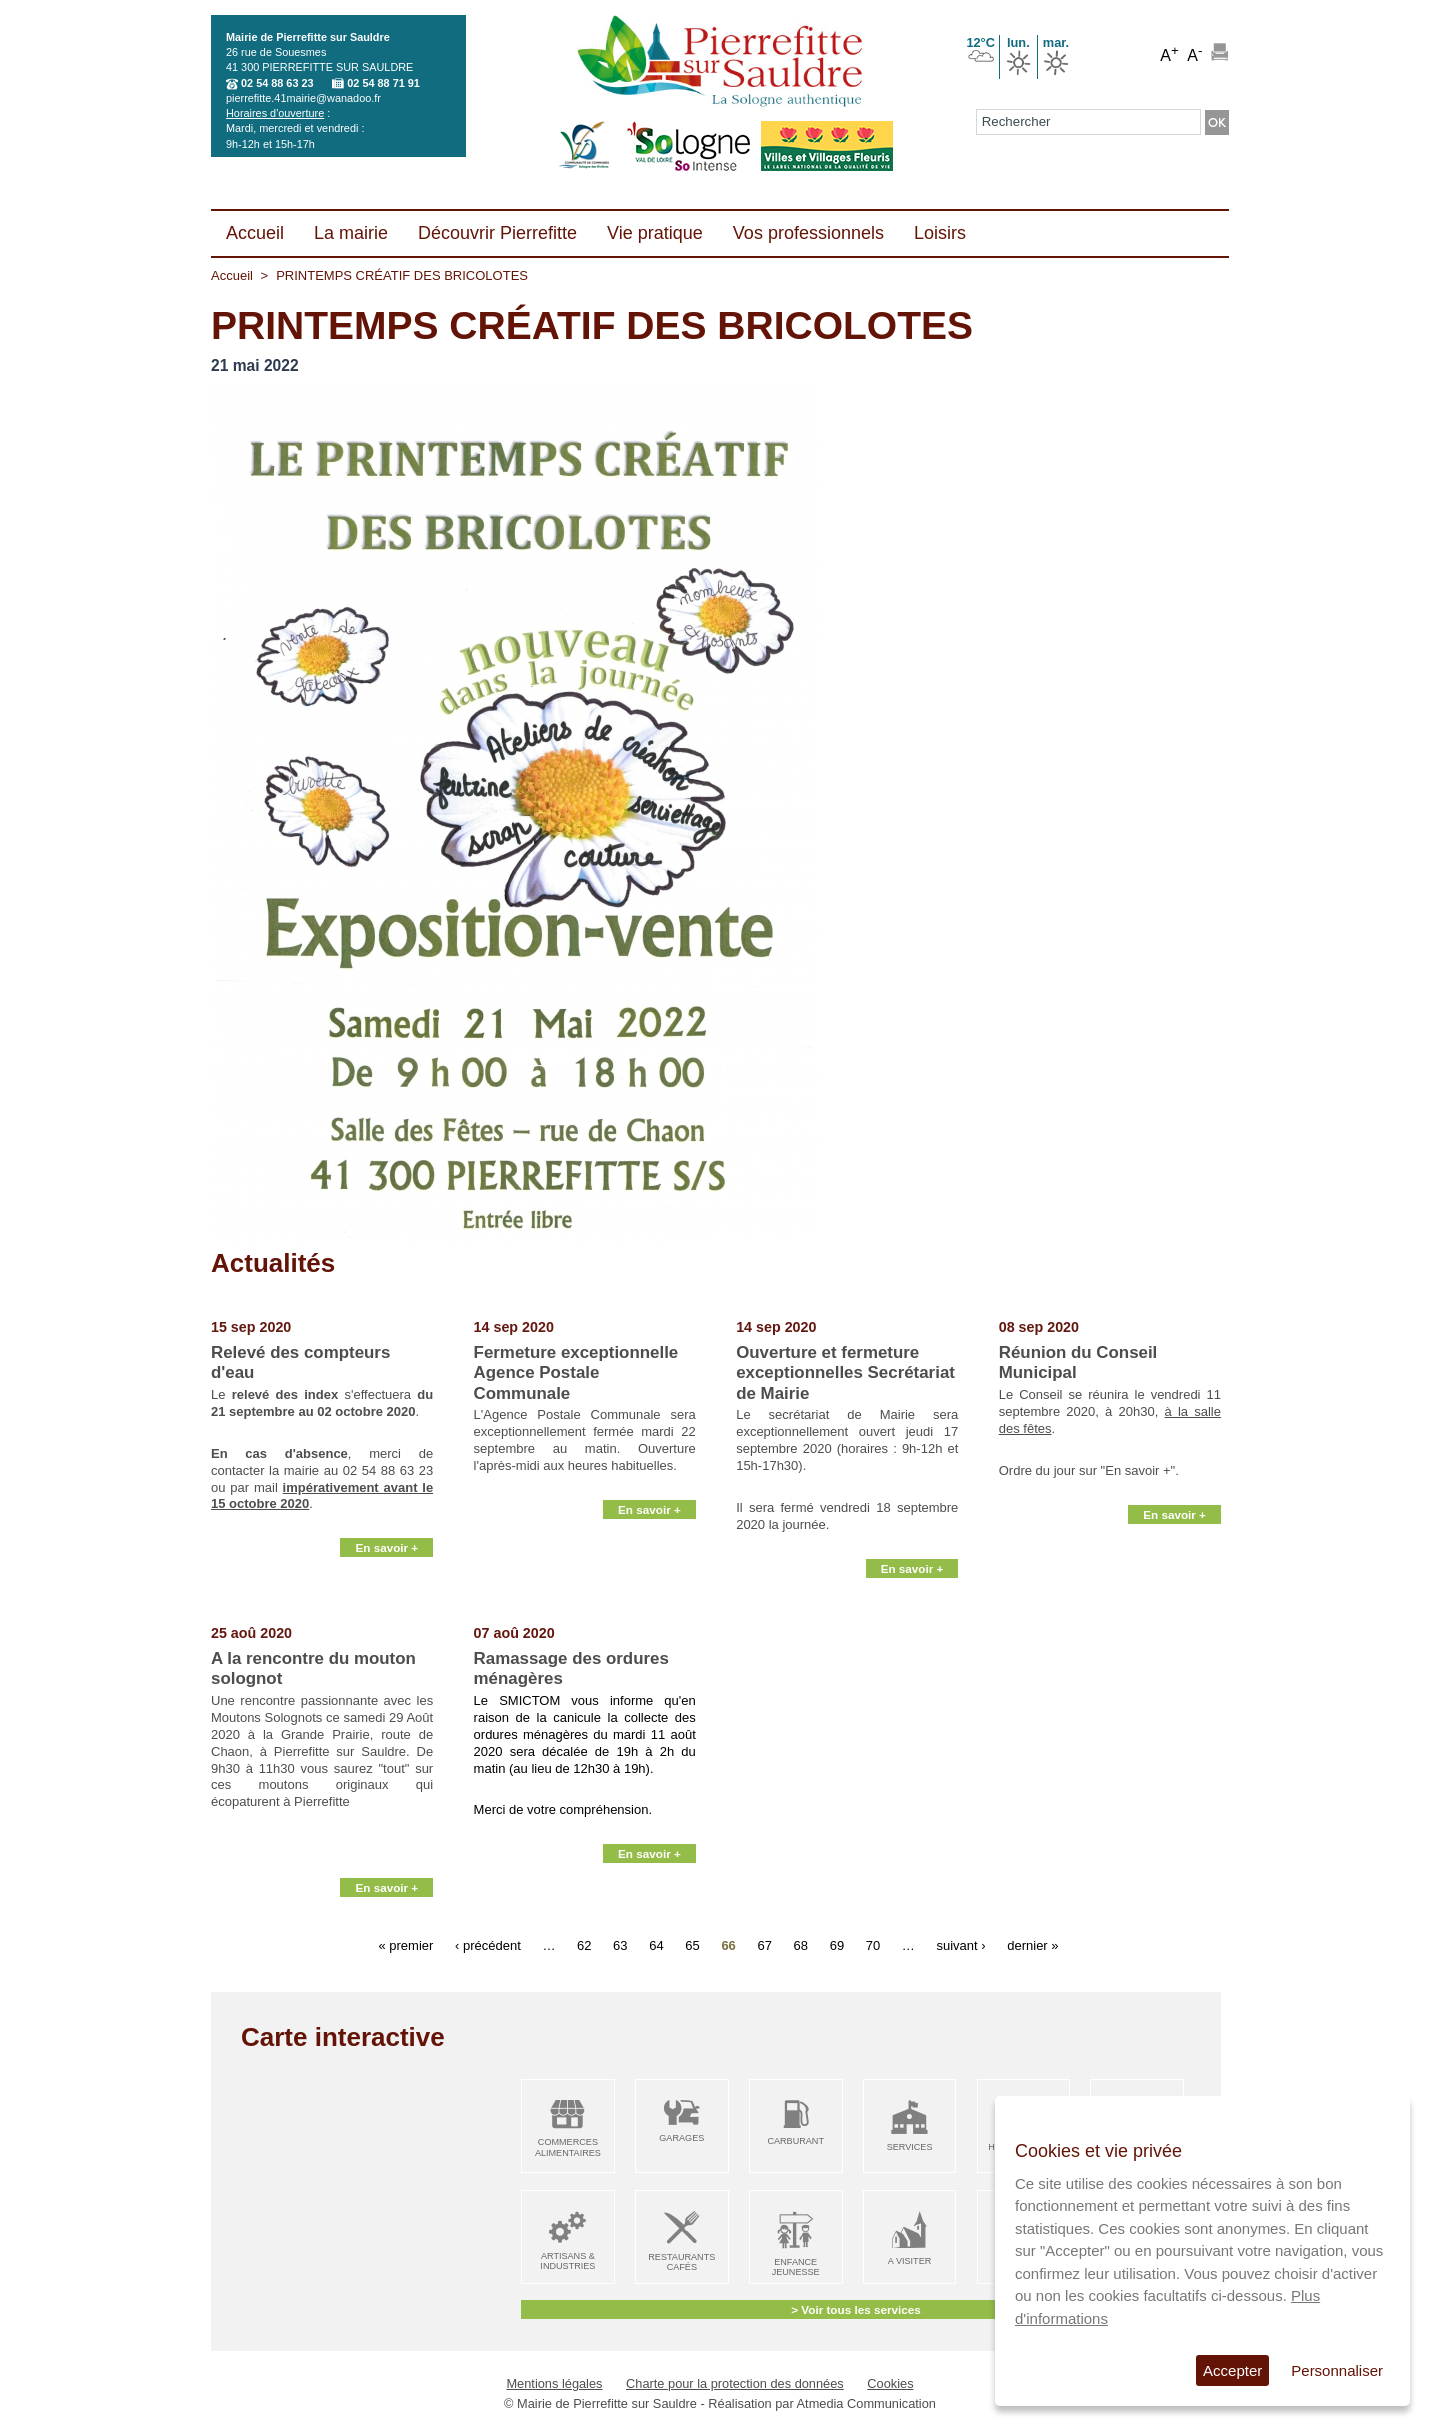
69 (837, 1945)
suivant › (960, 1945)
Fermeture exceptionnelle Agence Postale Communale (576, 1373)
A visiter (909, 2261)
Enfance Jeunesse (796, 2267)
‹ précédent (488, 1945)
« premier (405, 1945)
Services (910, 2147)
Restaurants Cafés (681, 2262)
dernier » (1032, 1945)
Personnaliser (1337, 2370)
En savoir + (386, 1600)
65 (692, 1945)
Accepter (1232, 2370)
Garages (681, 2138)
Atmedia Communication (866, 2403)
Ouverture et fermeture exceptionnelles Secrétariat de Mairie (845, 1373)
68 (801, 1945)
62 (584, 1945)
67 (764, 1945)
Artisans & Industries (567, 2261)
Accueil (232, 275)
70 (873, 1945)
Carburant (795, 2141)
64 (656, 1945)
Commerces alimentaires (568, 2147)
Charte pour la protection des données (735, 2383)
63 (620, 1945)
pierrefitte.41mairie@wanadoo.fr (303, 98)
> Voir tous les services (855, 2309)
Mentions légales (554, 2383)
